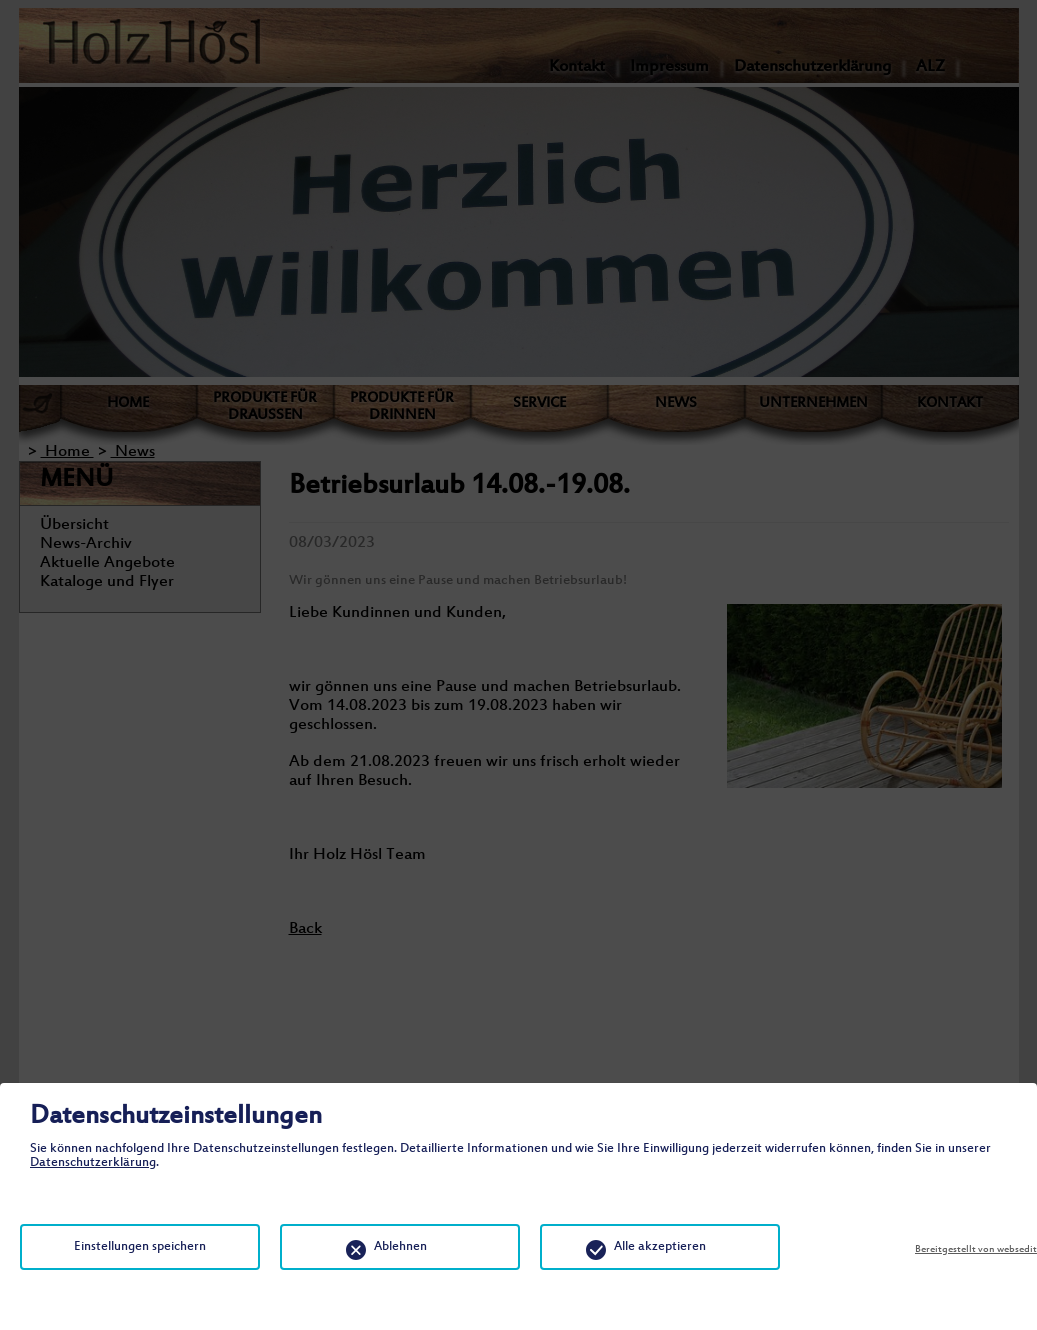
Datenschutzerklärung (93, 1163)
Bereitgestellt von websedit (976, 1250)
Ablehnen (400, 1247)
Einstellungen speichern (140, 1247)
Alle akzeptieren (660, 1247)
